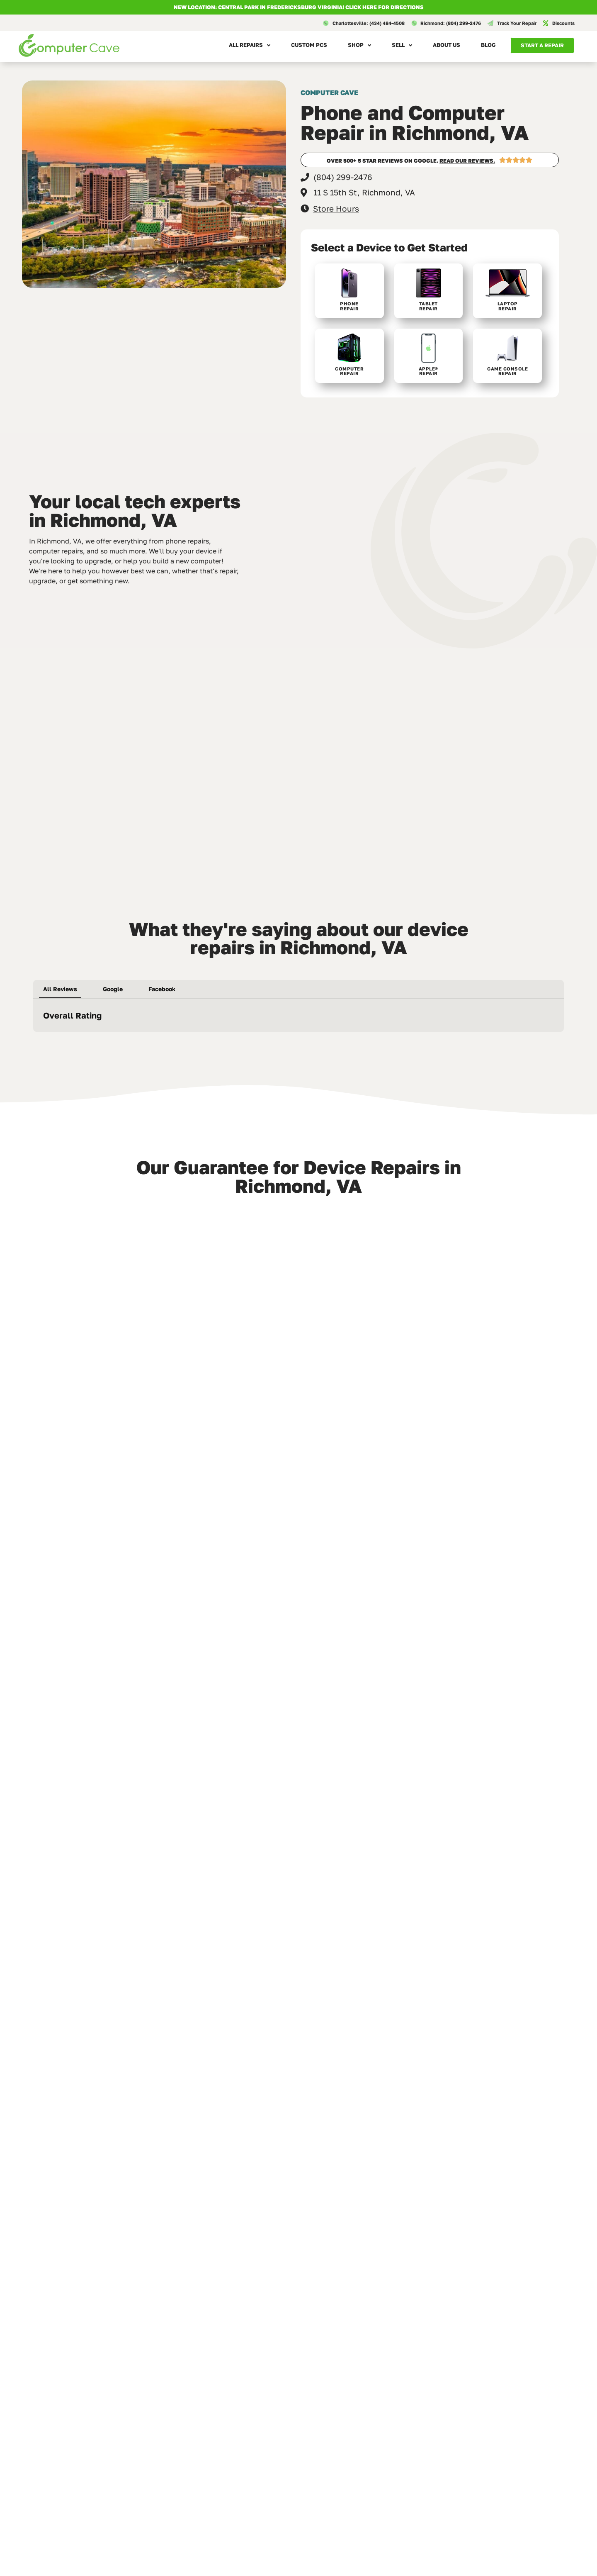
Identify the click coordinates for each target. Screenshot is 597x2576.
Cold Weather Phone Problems (297, 2456)
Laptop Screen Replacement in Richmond (296, 2293)
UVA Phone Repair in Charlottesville (87, 2293)
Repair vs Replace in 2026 (475, 2290)
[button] (33, 1040)
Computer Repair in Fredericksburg (87, 2459)
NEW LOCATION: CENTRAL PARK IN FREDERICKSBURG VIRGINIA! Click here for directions (299, 7)
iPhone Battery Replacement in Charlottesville (487, 2459)
